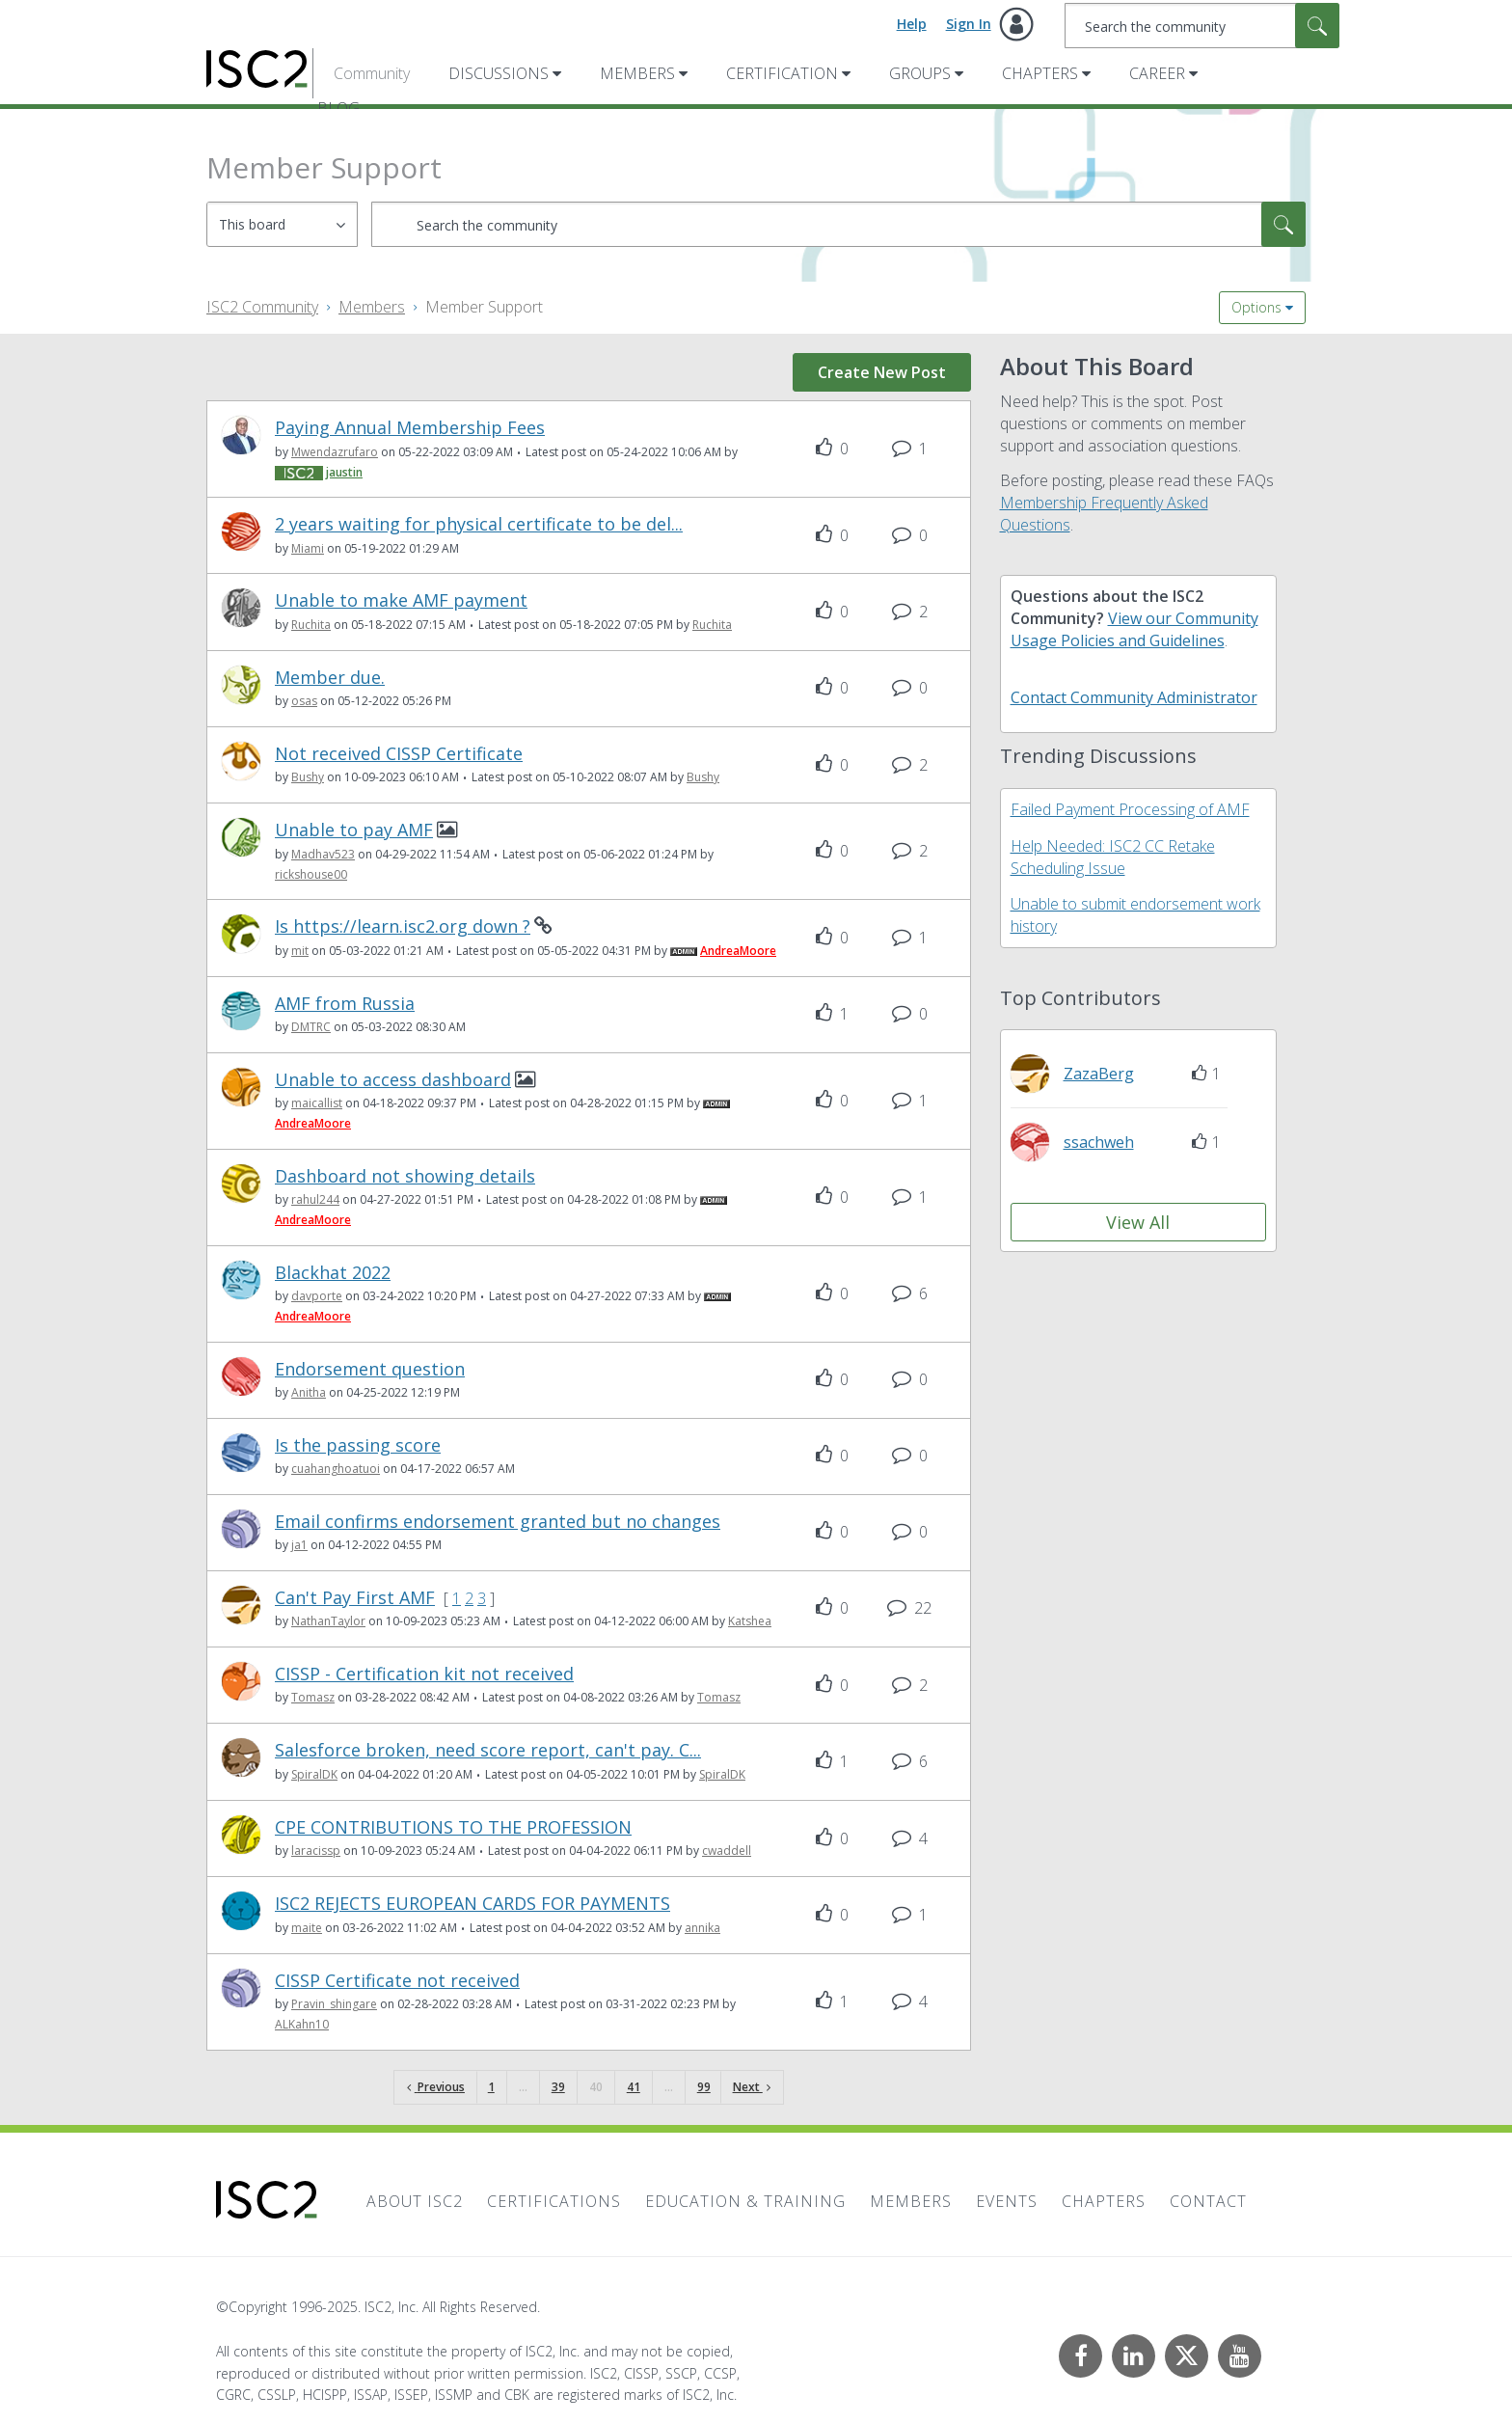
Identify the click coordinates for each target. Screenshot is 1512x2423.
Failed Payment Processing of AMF (1130, 809)
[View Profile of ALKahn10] (302, 2024)
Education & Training (745, 2201)
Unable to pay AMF (354, 830)
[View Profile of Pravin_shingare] (334, 2004)
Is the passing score (358, 1445)
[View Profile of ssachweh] (1099, 1142)
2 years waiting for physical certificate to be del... (479, 524)
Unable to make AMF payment (401, 600)
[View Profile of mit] (300, 950)
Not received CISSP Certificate (399, 754)
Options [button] (1256, 307)
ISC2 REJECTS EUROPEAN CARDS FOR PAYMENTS (472, 1903)
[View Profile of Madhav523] (323, 854)
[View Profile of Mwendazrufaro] (334, 452)
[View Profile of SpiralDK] (314, 1774)
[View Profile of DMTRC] (311, 1027)
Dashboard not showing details (405, 1176)
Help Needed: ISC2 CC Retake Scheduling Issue (1113, 857)
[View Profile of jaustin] (344, 472)
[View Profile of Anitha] (308, 1392)
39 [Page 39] (558, 2087)
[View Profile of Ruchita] (311, 624)
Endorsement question (370, 1369)
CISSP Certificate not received (397, 1981)
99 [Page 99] (704, 2087)
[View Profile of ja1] (299, 1545)
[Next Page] (751, 2088)
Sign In (968, 23)
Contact (1208, 2201)
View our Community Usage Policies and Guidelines (1134, 629)
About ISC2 (414, 2201)
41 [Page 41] (633, 2087)
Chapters (1040, 73)
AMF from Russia (345, 1004)
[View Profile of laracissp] (315, 1850)
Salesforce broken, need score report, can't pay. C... (488, 1750)
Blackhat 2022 (333, 1273)
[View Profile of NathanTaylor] (328, 1621)
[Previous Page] (435, 2088)
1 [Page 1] (491, 2087)
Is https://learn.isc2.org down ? (402, 926)
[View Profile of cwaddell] (726, 1850)
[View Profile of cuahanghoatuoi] (335, 1468)
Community (372, 73)
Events (1007, 2201)
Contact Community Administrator (1134, 697)
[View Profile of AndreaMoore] (738, 950)
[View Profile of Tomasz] (313, 1697)
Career (1157, 73)
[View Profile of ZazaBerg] (1099, 1073)
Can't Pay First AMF (355, 1598)
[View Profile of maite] (306, 1927)
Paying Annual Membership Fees (410, 428)
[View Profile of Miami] (307, 548)
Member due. (330, 678)
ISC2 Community (262, 306)
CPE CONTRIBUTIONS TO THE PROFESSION (453, 1827)
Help (912, 23)
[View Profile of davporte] (316, 1296)
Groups (920, 73)
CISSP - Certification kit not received (424, 1674)
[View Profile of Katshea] (749, 1621)
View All (1138, 1222)
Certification (782, 73)
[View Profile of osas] (304, 701)
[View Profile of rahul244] (315, 1199)
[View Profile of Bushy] (307, 777)
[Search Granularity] (282, 224)
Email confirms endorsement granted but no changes (497, 1522)
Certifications (554, 2201)
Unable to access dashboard (393, 1080)
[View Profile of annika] (702, 1927)
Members (637, 73)
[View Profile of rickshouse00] (311, 874)
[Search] (1202, 25)
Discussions (498, 73)
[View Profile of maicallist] (316, 1103)
